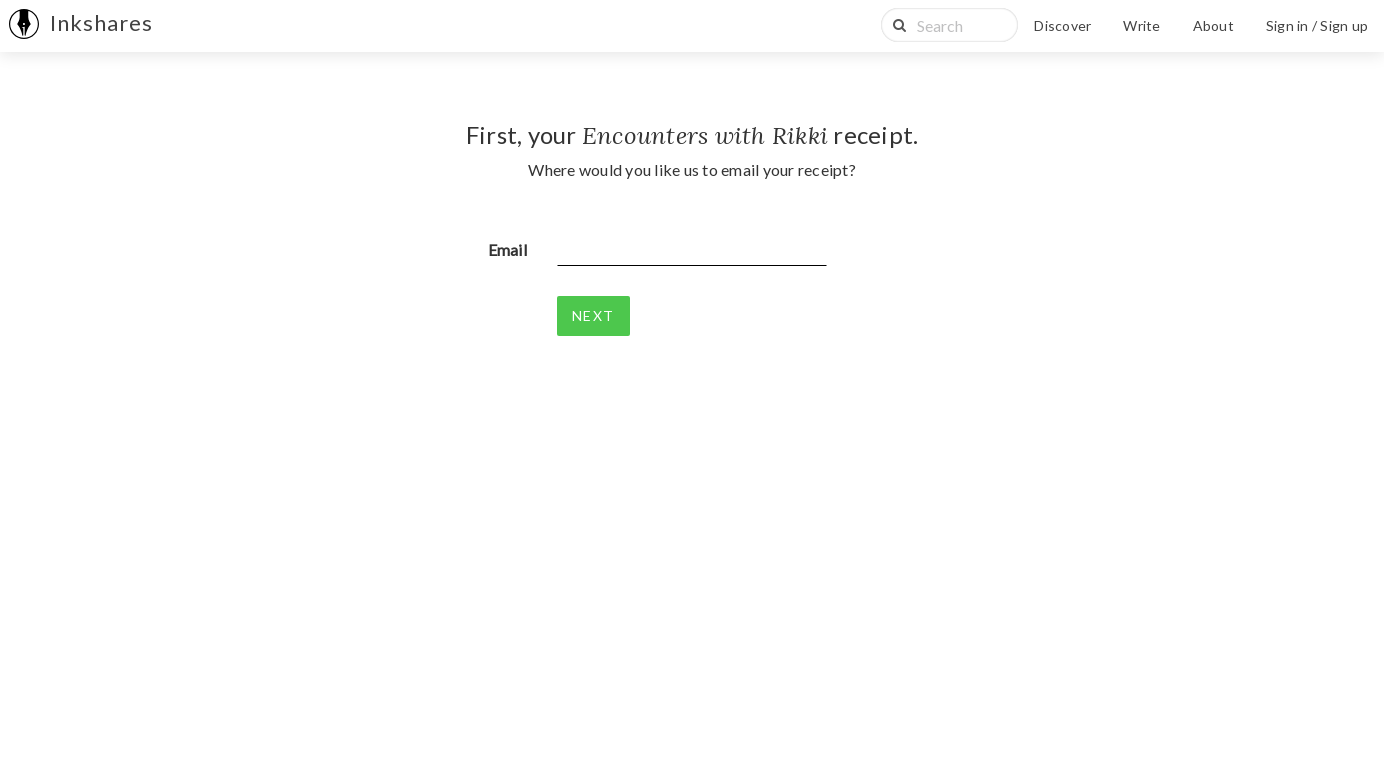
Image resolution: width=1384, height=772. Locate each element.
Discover (1062, 25)
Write (1141, 25)
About (1213, 25)
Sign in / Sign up (1317, 25)
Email (507, 249)
